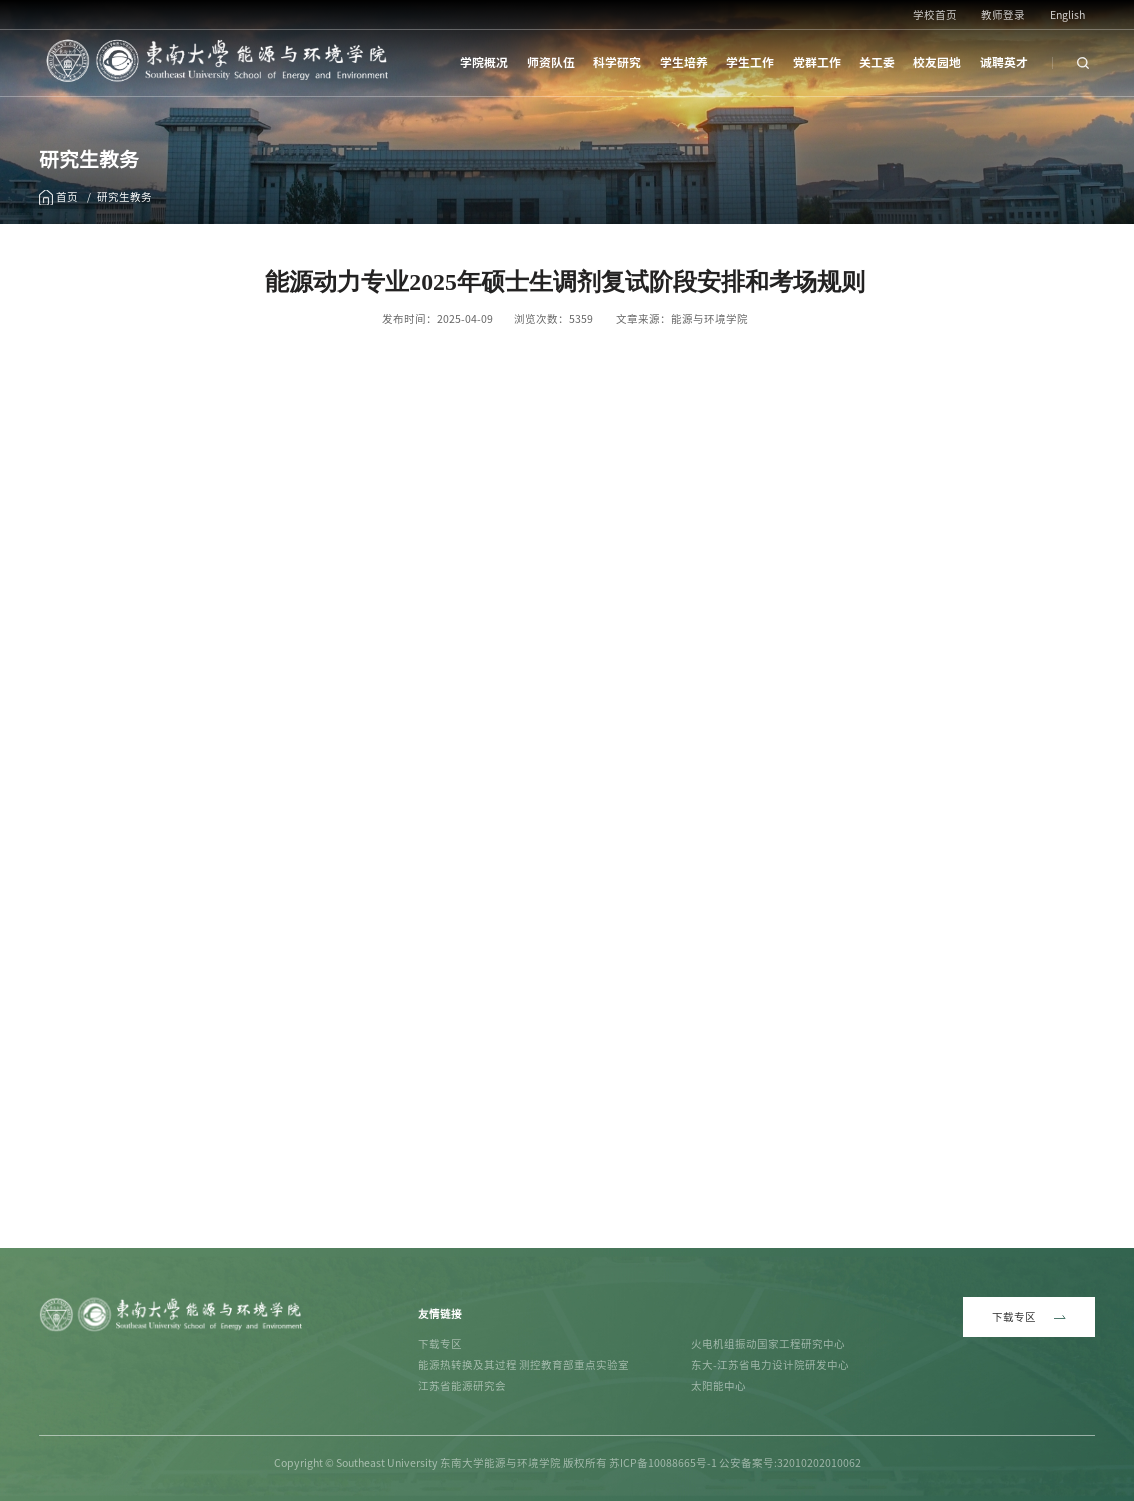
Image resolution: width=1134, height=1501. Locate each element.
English (1067, 15)
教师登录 (1003, 15)
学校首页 (935, 15)
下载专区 (440, 1344)
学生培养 (684, 62)
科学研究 (617, 62)
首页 (67, 197)
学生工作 (750, 62)
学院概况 (484, 62)
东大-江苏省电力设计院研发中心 (770, 1365)
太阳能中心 (718, 1386)
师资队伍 (551, 62)
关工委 (877, 62)
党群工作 (817, 62)
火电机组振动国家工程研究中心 (768, 1344)
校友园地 (937, 62)
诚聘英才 (1004, 62)
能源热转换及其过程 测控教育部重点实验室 (523, 1365)
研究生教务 (124, 197)
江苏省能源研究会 (462, 1386)
